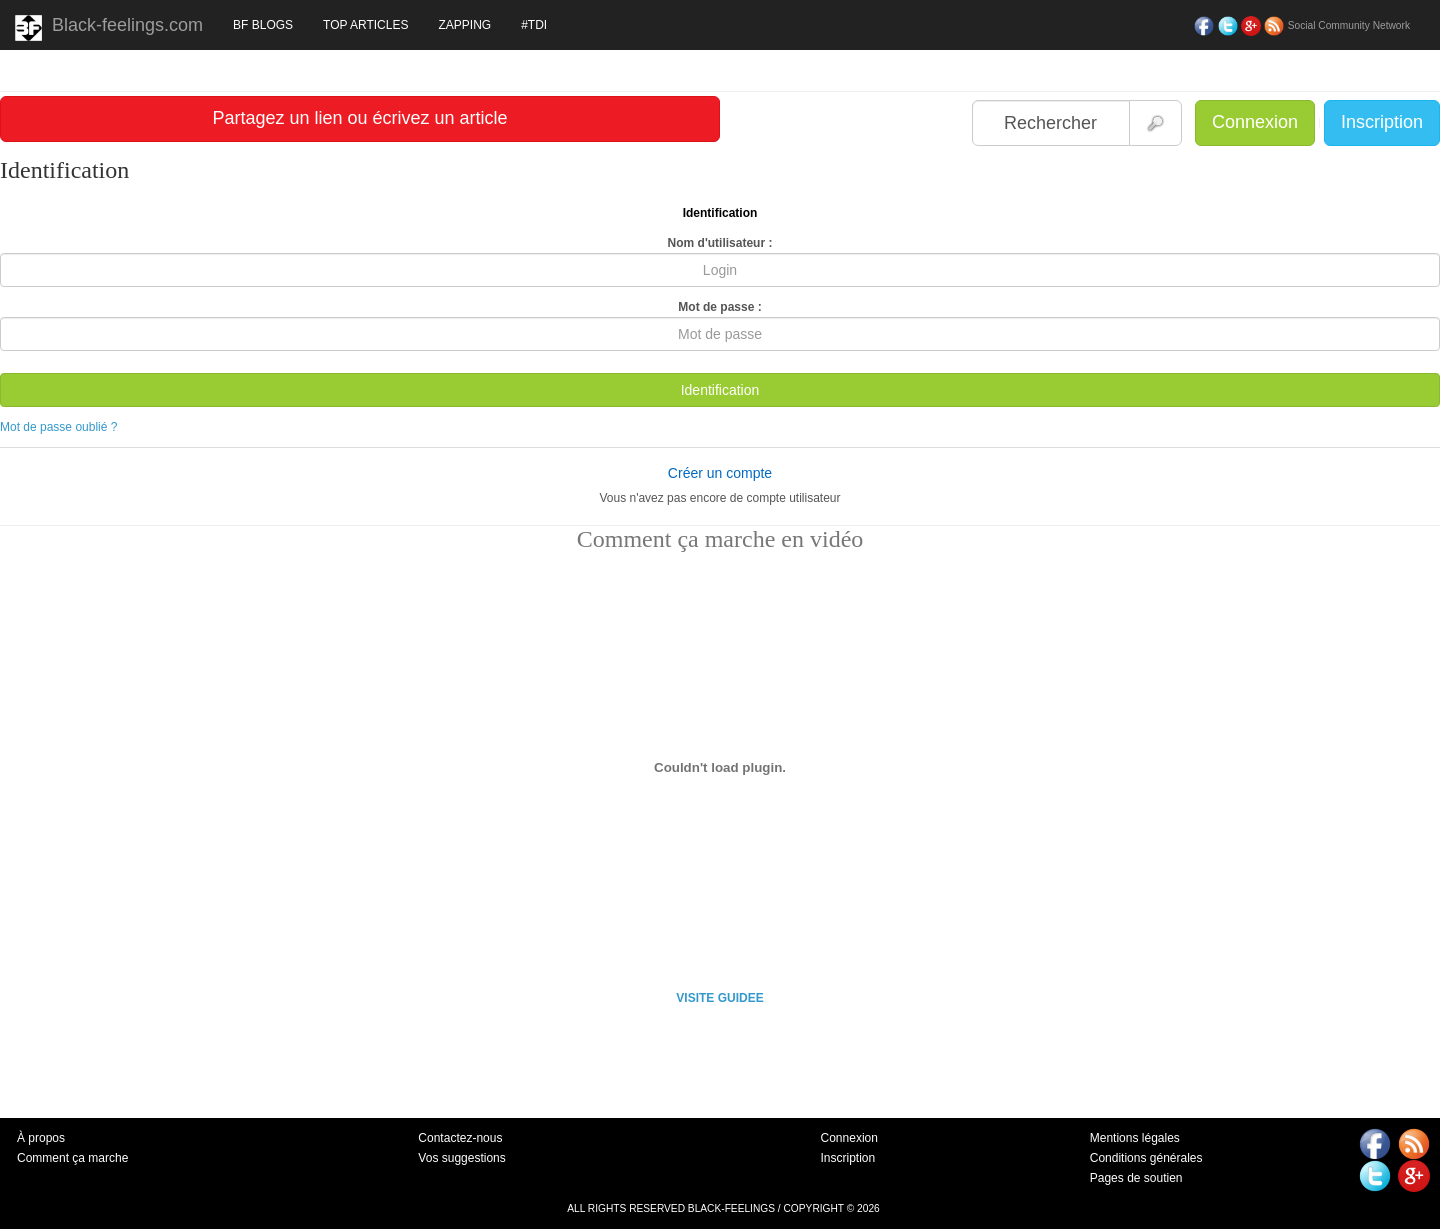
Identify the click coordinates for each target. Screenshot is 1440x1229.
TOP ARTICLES (365, 25)
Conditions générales (1146, 1158)
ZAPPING (464, 25)
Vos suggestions (461, 1158)
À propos (41, 1138)
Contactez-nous (460, 1138)
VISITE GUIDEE (719, 998)
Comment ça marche (72, 1158)
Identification (720, 390)
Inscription (1382, 122)
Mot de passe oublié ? (58, 427)
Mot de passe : (719, 307)
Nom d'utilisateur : (720, 243)
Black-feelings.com (109, 28)
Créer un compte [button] (720, 473)
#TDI (534, 25)
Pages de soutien (1136, 1178)
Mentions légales (1135, 1138)
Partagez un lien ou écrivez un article (359, 118)
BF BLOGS (263, 25)
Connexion (1255, 122)
